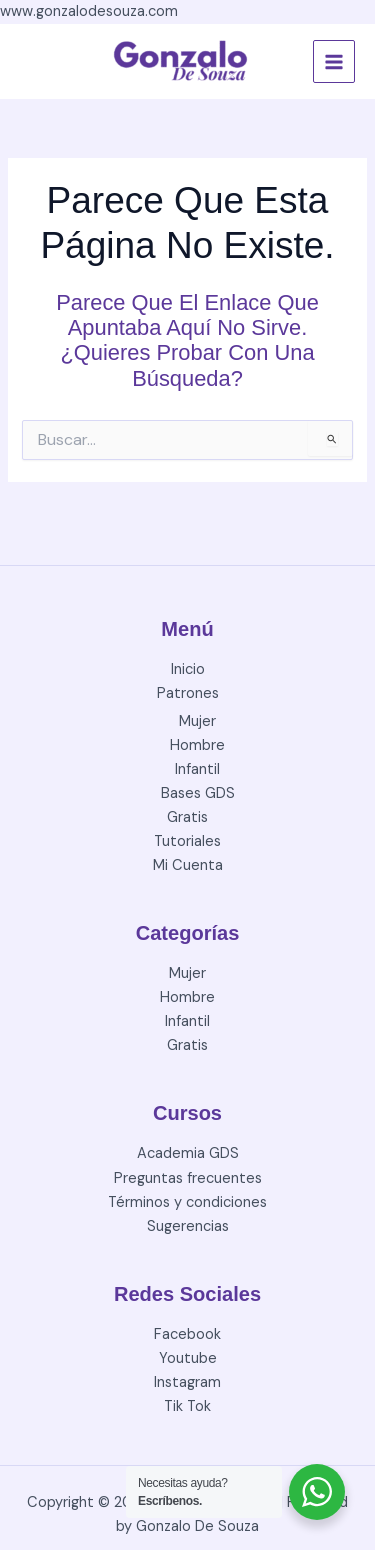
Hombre (197, 745)
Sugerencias (188, 1226)
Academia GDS (188, 1153)
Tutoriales (187, 841)
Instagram (187, 1382)
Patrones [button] (188, 693)
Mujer (197, 721)
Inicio (188, 669)
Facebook (187, 1334)
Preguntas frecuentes (188, 1178)
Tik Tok (187, 1406)
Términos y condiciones (187, 1202)
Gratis (187, 817)
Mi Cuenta (188, 865)
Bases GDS (198, 793)
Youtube (188, 1358)
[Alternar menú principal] (334, 61)
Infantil (197, 769)
